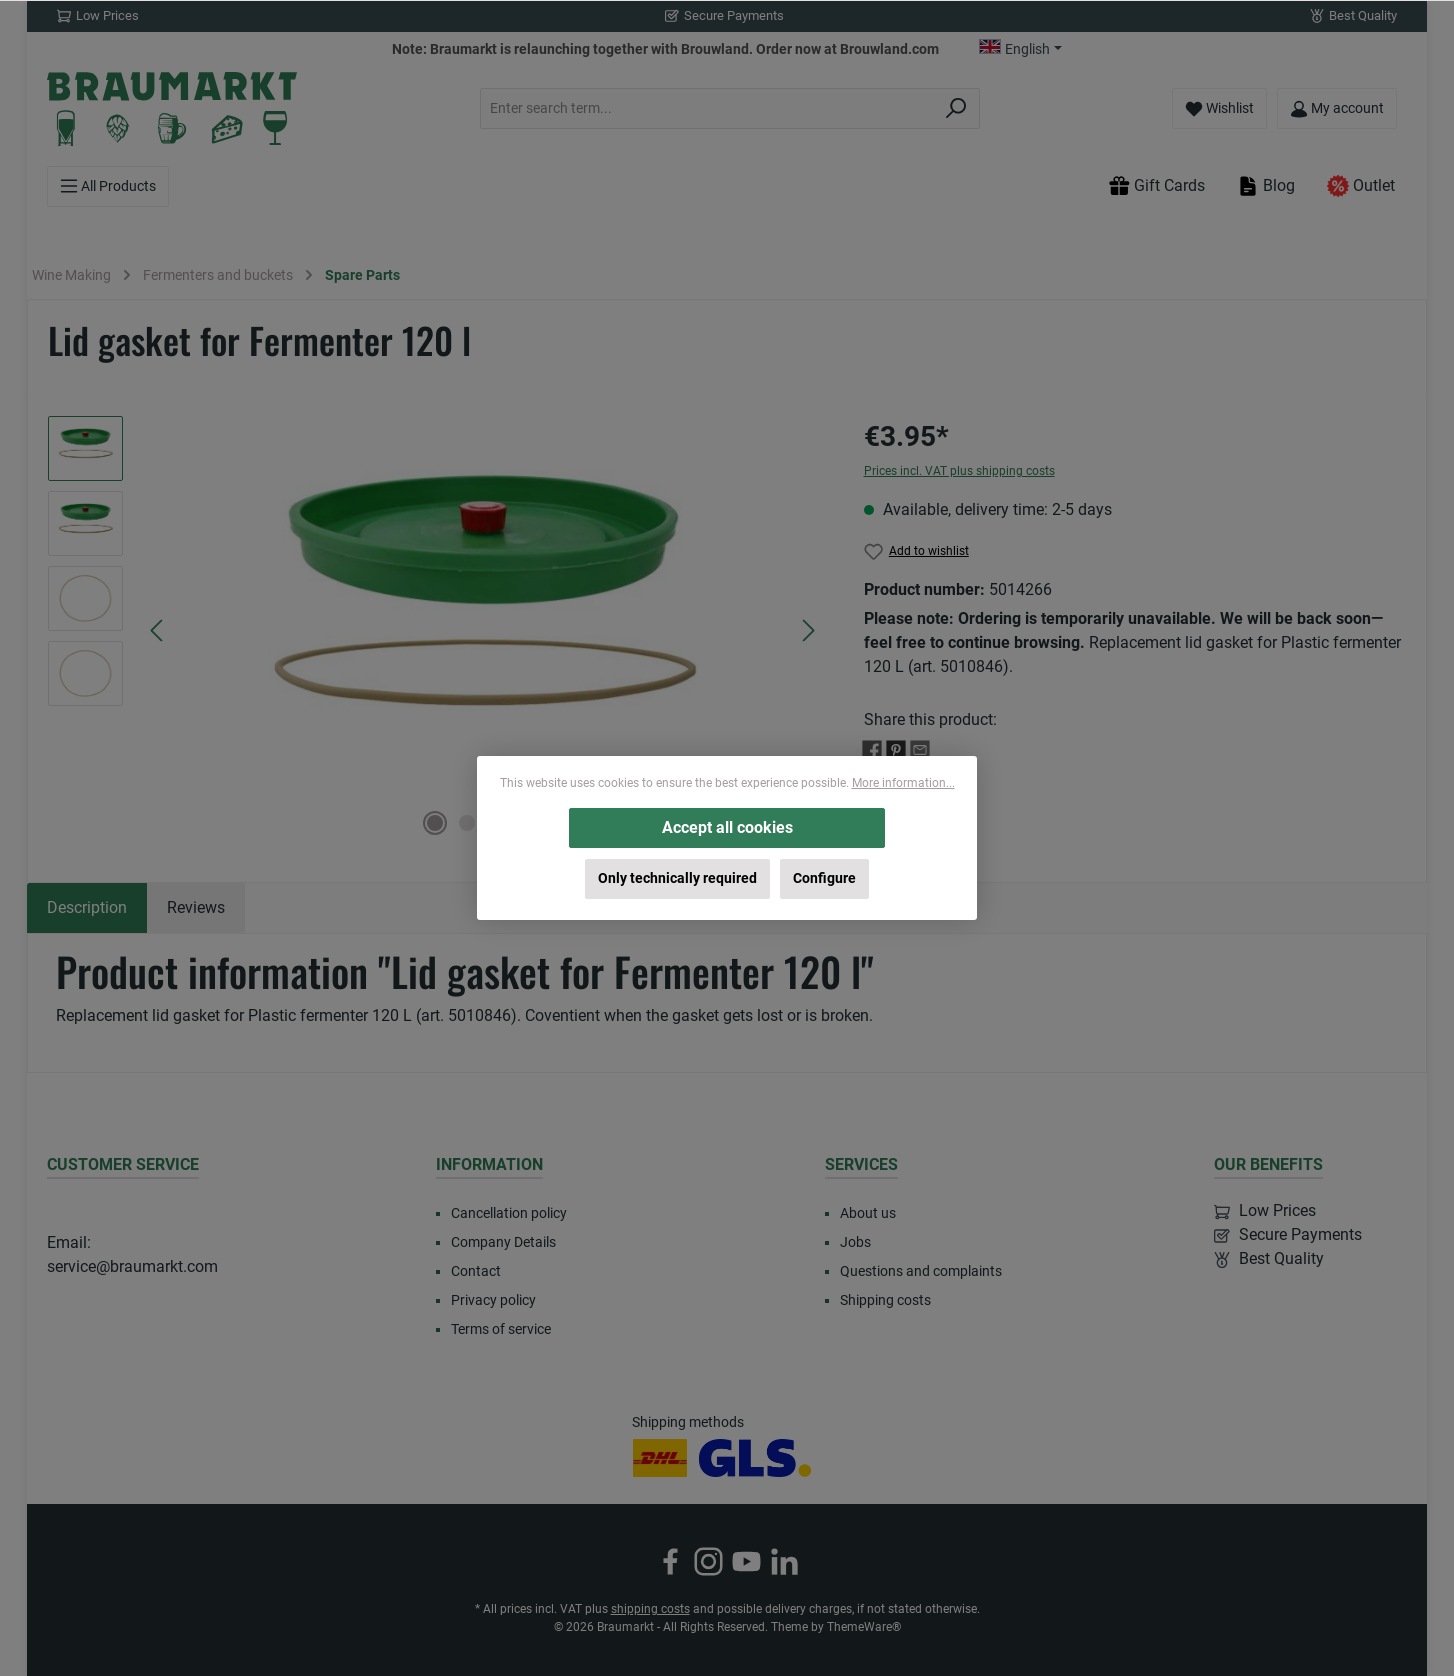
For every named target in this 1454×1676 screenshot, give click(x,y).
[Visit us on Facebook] (670, 1561)
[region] (436, 631)
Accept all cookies (727, 827)
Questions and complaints (921, 1271)
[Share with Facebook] (872, 748)
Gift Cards (1156, 186)
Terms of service (501, 1329)
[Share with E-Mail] (920, 748)
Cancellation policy (509, 1213)
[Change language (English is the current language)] (1020, 49)
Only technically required (677, 878)
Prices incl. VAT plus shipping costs (959, 471)
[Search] (956, 108)
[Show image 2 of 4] (467, 823)
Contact (476, 1271)
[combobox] (707, 108)
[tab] (87, 908)
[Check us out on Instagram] (708, 1561)
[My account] (1337, 108)
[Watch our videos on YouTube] (746, 1561)
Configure (824, 878)
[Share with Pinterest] (896, 748)
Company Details (503, 1242)
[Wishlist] (1219, 108)
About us (868, 1213)
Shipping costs (885, 1300)
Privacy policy (493, 1300)
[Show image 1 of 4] (435, 823)
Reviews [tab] (196, 907)
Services (861, 1164)
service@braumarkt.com (132, 1266)
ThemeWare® (864, 1627)
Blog (1266, 186)
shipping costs (650, 1609)
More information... (903, 783)
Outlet (1361, 186)
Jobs (855, 1242)
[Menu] (108, 186)
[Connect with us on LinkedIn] (784, 1561)
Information (489, 1164)
